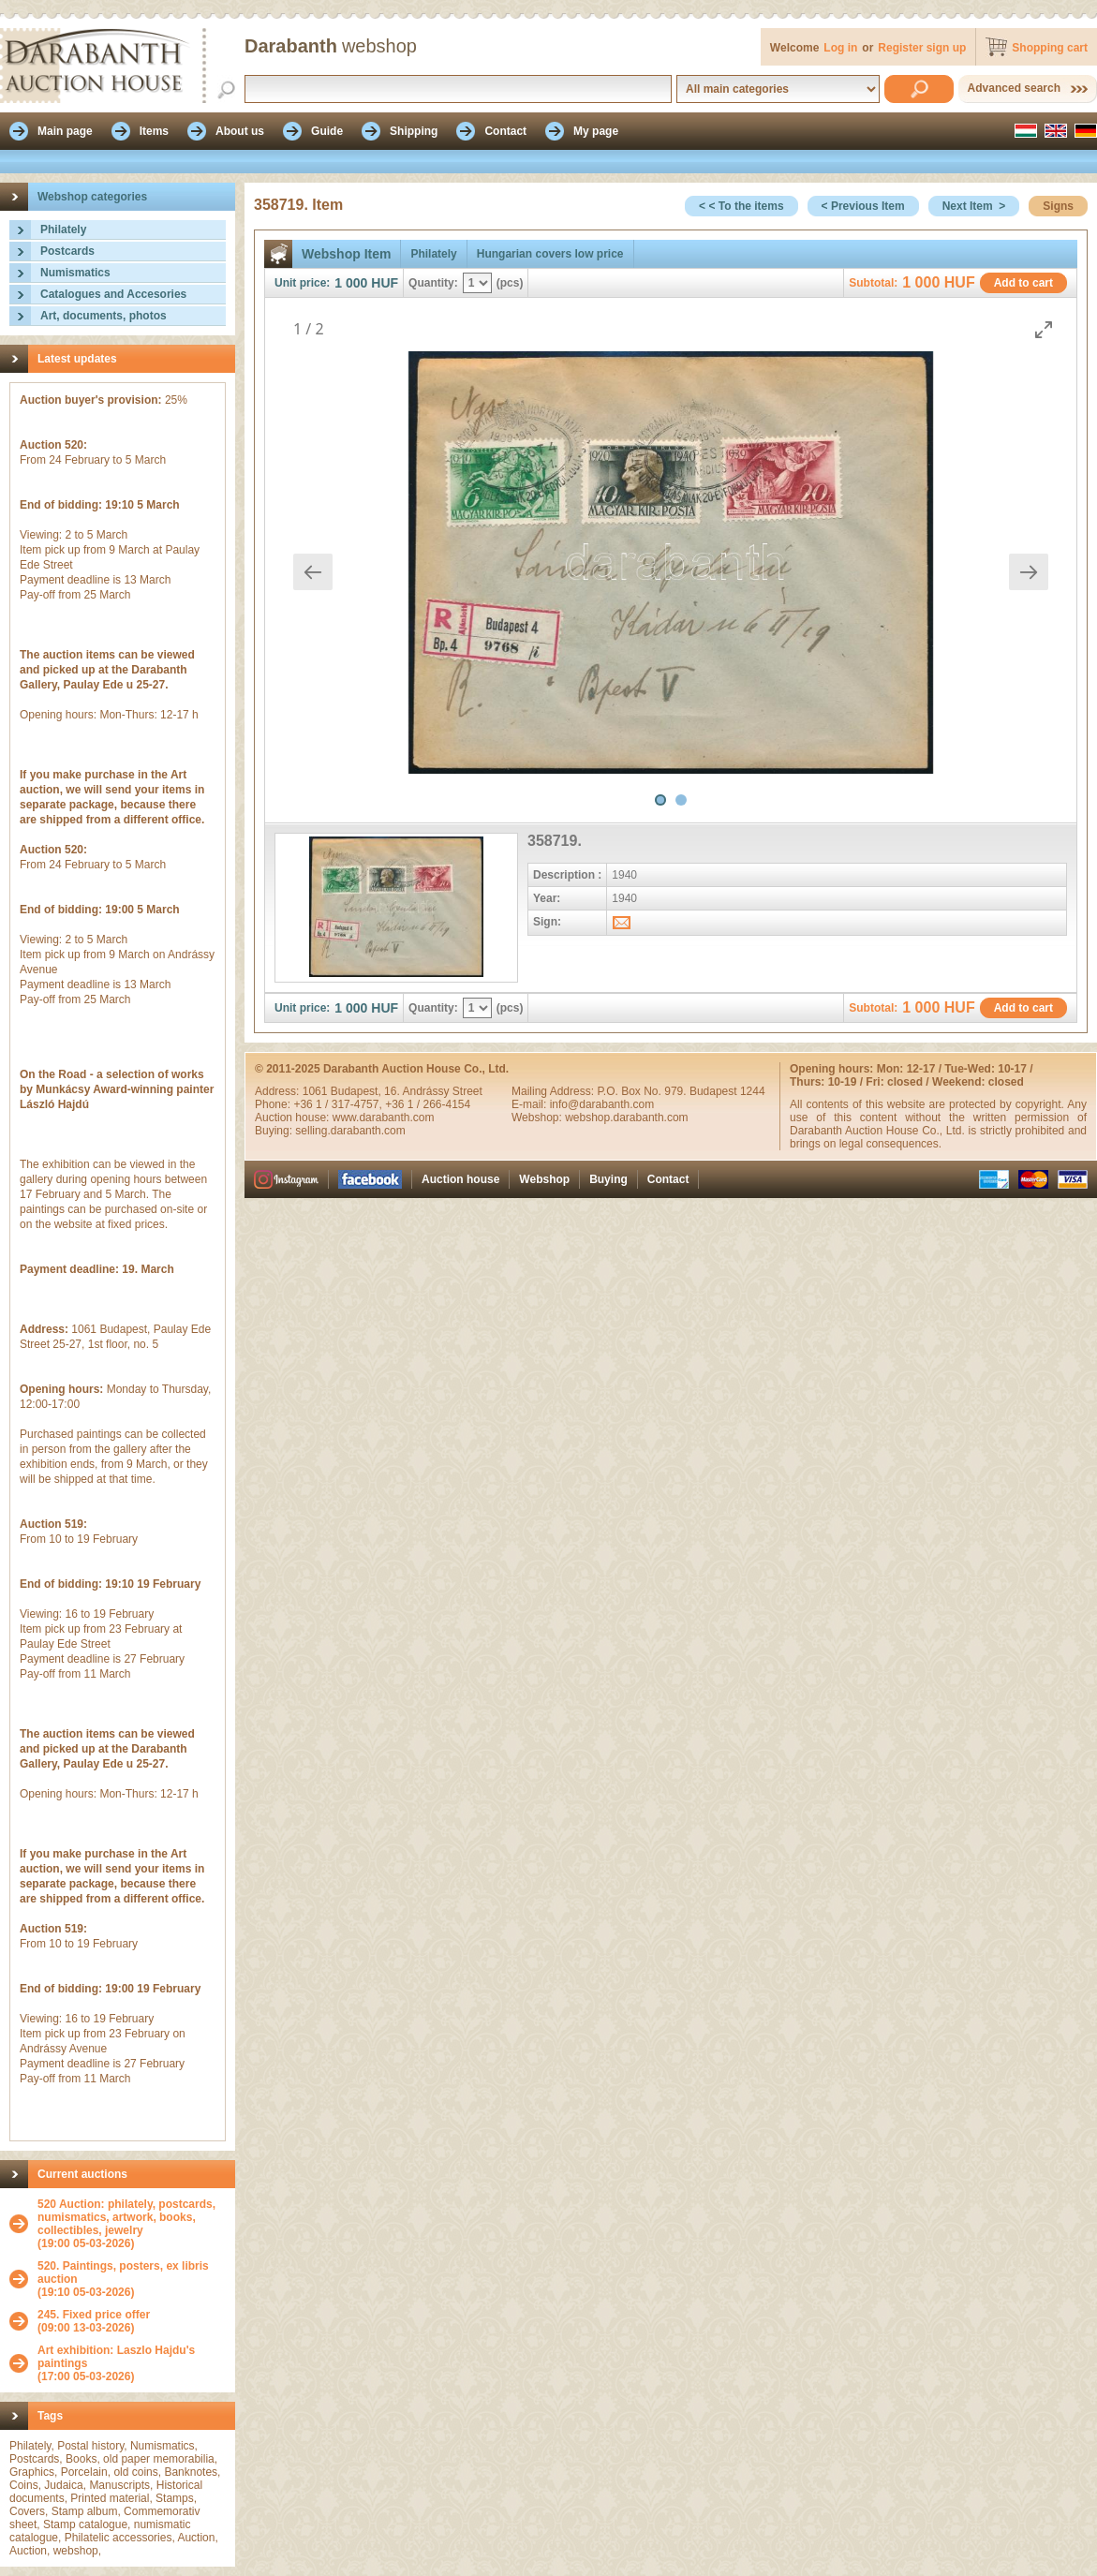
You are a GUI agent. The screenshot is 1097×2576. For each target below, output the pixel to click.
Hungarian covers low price (550, 253)
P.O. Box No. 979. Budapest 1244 (680, 1091)
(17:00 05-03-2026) (131, 2363)
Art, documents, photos (103, 315)
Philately (63, 229)
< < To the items (741, 206)
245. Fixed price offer (93, 2314)
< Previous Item (863, 206)
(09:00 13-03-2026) (93, 2321)
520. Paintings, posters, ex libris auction (123, 2272)
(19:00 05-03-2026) (131, 2224)
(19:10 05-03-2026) (131, 2279)
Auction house (460, 1179)
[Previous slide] (313, 572)
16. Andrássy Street (433, 1091)
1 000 (350, 282)
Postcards (67, 251)
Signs (1058, 206)
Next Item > (974, 206)
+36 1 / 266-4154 (427, 1104)
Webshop (544, 1179)
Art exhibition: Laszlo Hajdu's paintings (116, 2357)
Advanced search (1014, 88)
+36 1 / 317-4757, (339, 1104)
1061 (317, 1091)
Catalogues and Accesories (113, 294)
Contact (668, 1179)
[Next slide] (1028, 572)
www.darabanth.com (384, 1117)
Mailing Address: (554, 1091)
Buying (608, 1179)
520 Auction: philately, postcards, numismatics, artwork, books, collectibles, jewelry (126, 2217)
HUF (384, 282)
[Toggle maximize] (1043, 329)
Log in (840, 47)
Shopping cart (1050, 47)
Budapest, (357, 1091)
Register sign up (922, 47)
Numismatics (75, 272)
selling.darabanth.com (350, 1130)
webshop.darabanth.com (626, 1117)
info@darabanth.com (602, 1104)
